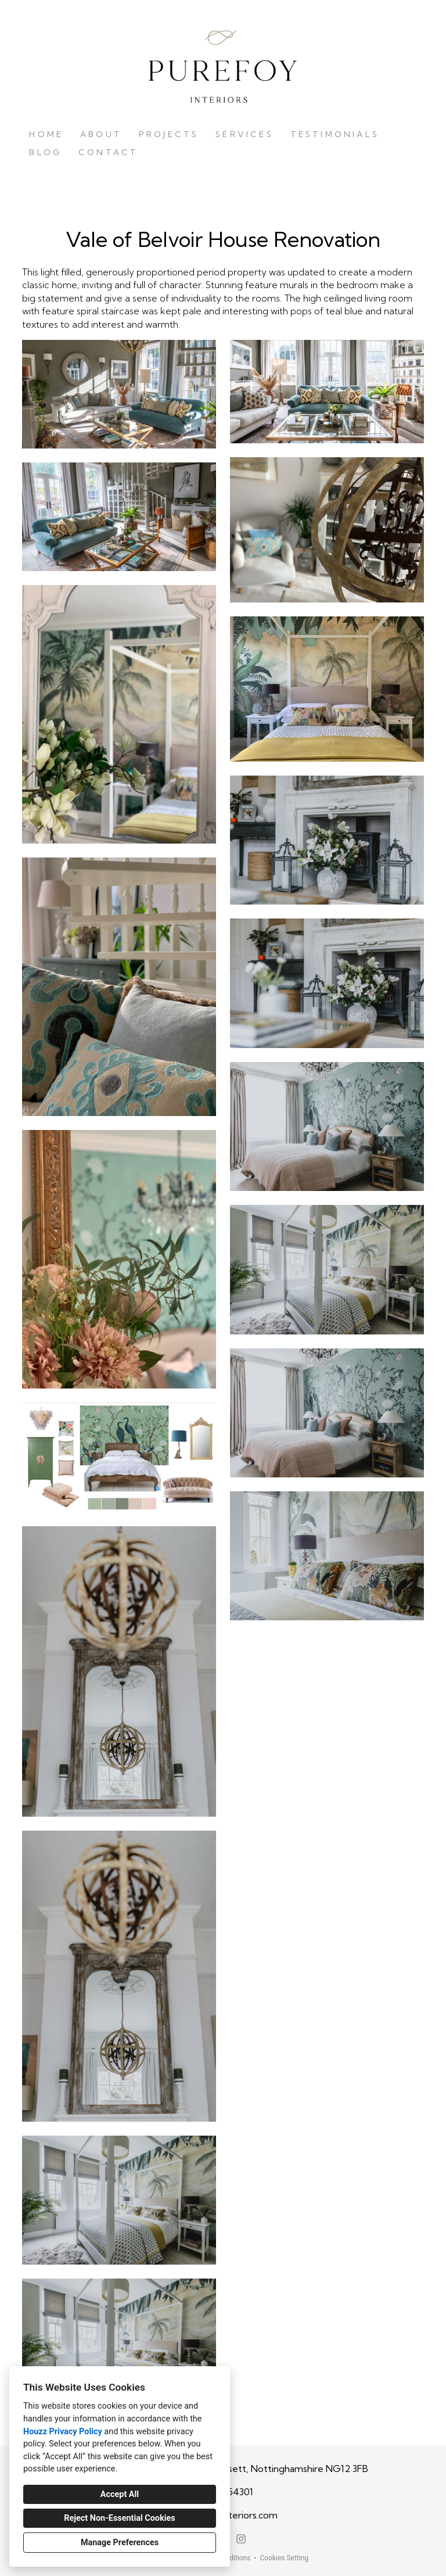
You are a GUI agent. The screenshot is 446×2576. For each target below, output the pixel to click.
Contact (108, 152)
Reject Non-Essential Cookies (119, 2518)
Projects (169, 134)
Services (244, 134)
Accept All (119, 2494)
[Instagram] (240, 2539)
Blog (45, 152)
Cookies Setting (284, 2558)
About (101, 134)
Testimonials (334, 134)
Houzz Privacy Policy (62, 2432)
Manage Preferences (120, 2543)
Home (46, 134)
